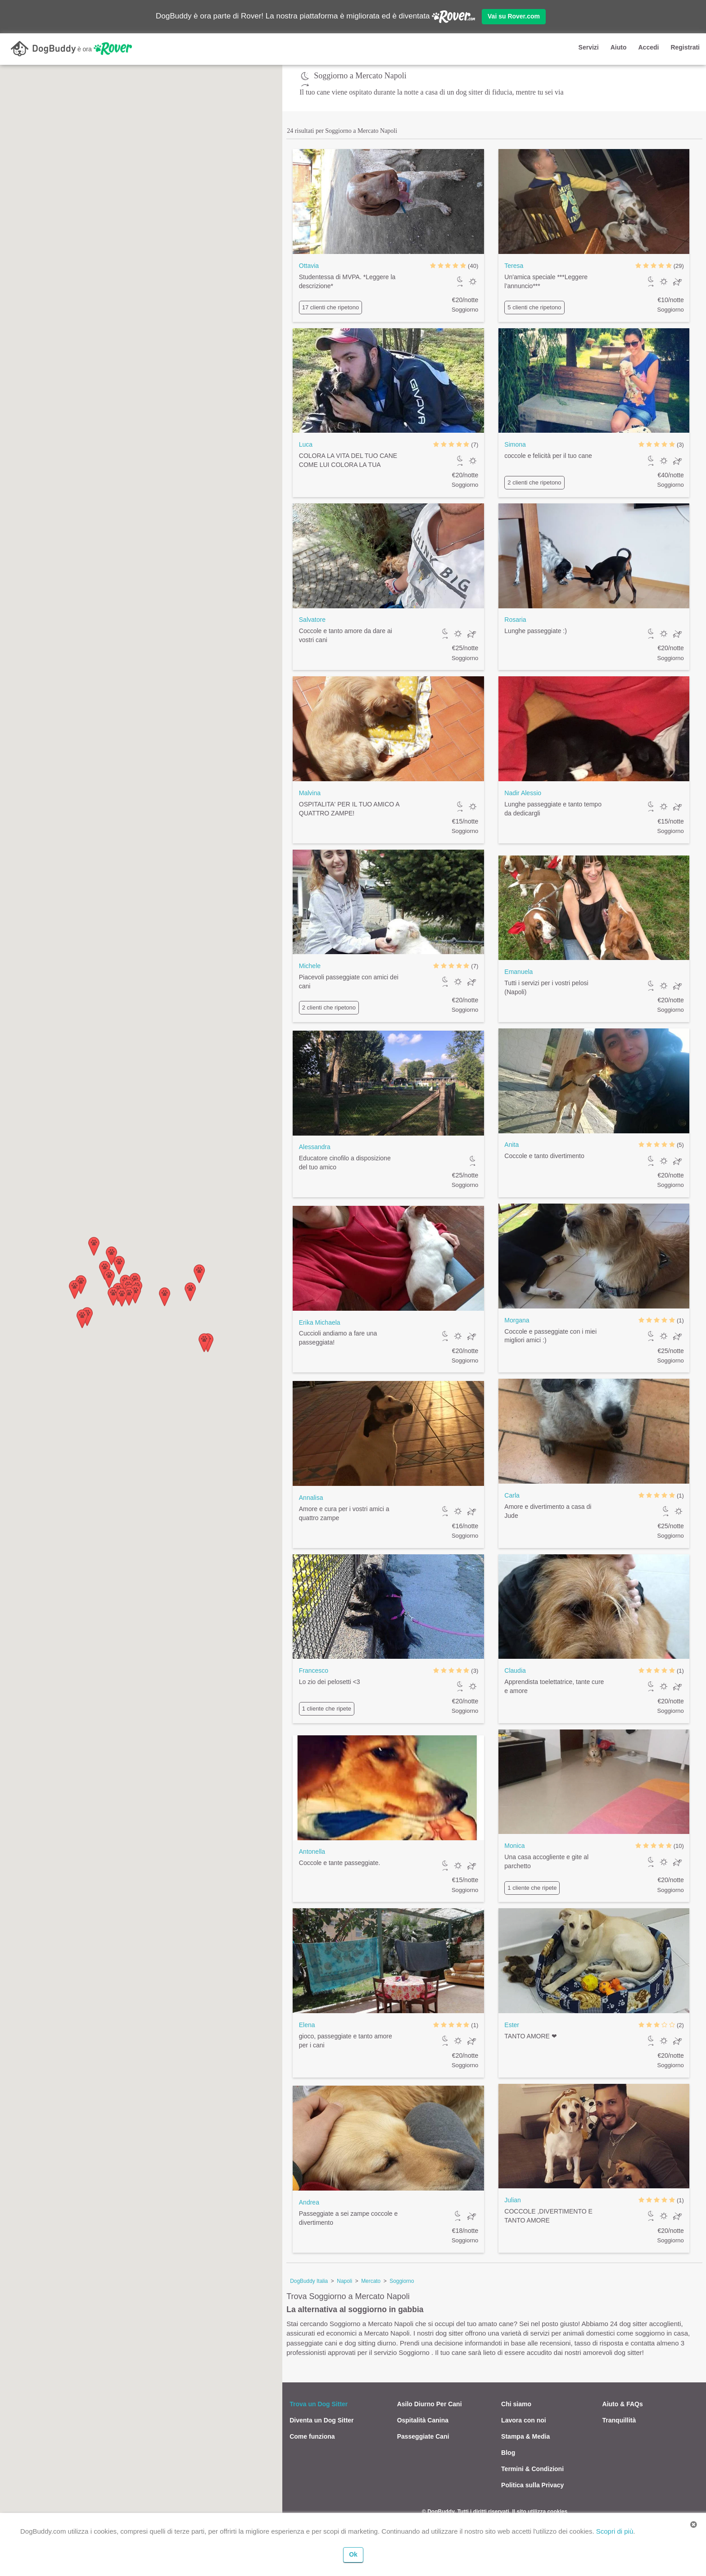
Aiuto (619, 47)
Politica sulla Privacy (532, 2485)
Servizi (589, 47)
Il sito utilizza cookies (539, 2511)
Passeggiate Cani (423, 2436)
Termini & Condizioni (532, 2468)
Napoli (344, 2281)
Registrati (685, 47)
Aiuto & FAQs (622, 2404)
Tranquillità (619, 2420)
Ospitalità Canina (422, 2420)
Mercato (370, 2281)
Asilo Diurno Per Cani (429, 2404)
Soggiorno (401, 2281)
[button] (199, 1273)
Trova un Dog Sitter (319, 2404)
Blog (508, 2452)
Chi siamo (516, 2404)
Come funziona (312, 2436)
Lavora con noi (523, 2420)
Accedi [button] (648, 47)
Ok (353, 2554)
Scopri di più (615, 2531)
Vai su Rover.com (514, 16)
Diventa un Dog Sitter (321, 2420)
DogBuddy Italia (309, 2281)
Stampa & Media (525, 2436)
